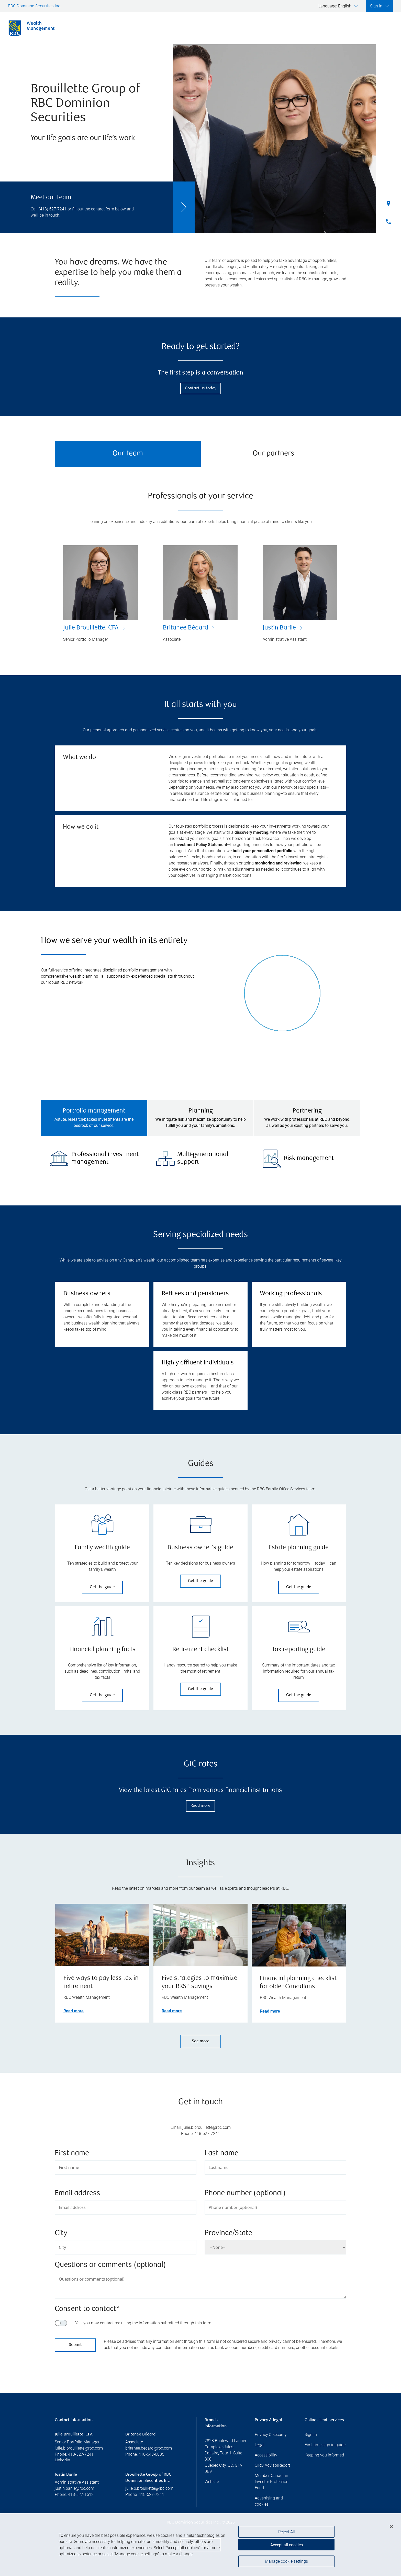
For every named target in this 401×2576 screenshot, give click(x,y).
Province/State (228, 2233)
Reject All (286, 2531)
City (61, 2233)
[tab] (94, 1118)
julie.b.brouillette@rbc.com (79, 2448)
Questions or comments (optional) (110, 2265)
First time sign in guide (325, 2444)
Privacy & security (271, 2434)
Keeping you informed (324, 2455)
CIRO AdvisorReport (272, 2465)
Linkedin (62, 2460)
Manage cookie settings (286, 2561)
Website (212, 2481)
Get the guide (102, 1587)
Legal (259, 2444)
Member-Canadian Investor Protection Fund (271, 2481)
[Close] (391, 2526)
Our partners (273, 453)
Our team (128, 453)
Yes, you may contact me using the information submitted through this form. (143, 2323)
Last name (221, 2153)
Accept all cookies (286, 2544)
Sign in (311, 2434)
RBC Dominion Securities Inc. (34, 6)
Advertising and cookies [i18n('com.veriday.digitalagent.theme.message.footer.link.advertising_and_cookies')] (269, 2501)
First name (72, 2153)
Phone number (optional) (245, 2193)
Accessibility (266, 2455)
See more (200, 2041)
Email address (77, 2193)
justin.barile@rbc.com (74, 2488)
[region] (200, 2544)
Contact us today (200, 388)
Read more (200, 1806)
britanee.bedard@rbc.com (148, 2448)
